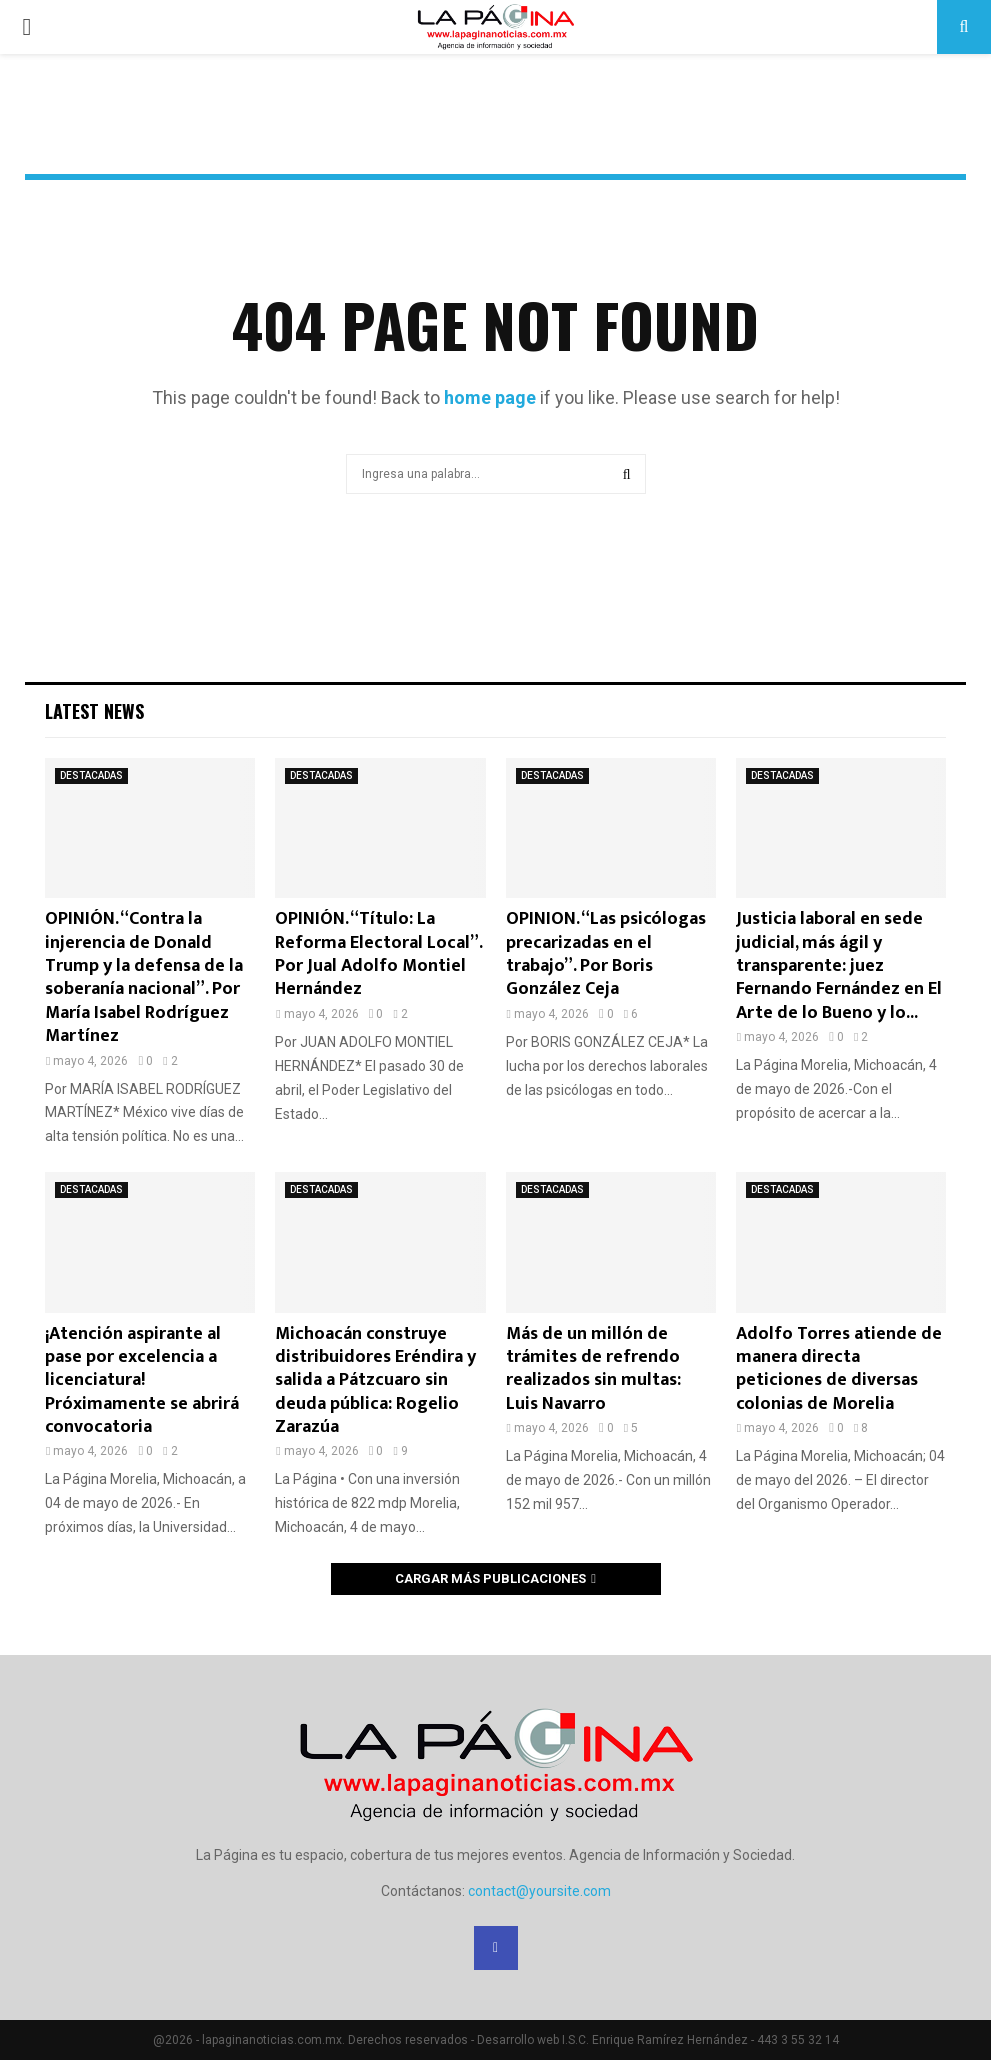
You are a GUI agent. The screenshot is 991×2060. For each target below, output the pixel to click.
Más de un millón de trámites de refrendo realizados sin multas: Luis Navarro (593, 1369)
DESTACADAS (91, 775)
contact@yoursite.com (539, 1891)
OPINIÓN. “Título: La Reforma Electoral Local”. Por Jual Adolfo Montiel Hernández (378, 954)
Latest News (94, 711)
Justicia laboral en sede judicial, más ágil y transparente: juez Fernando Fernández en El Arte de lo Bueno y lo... (839, 966)
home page (490, 397)
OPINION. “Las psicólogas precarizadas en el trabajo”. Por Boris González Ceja (606, 954)
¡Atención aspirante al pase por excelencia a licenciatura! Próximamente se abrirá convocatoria (142, 1381)
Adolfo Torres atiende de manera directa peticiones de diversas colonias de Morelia (839, 1369)
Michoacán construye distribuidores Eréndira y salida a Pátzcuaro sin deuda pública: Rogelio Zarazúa (375, 1381)
